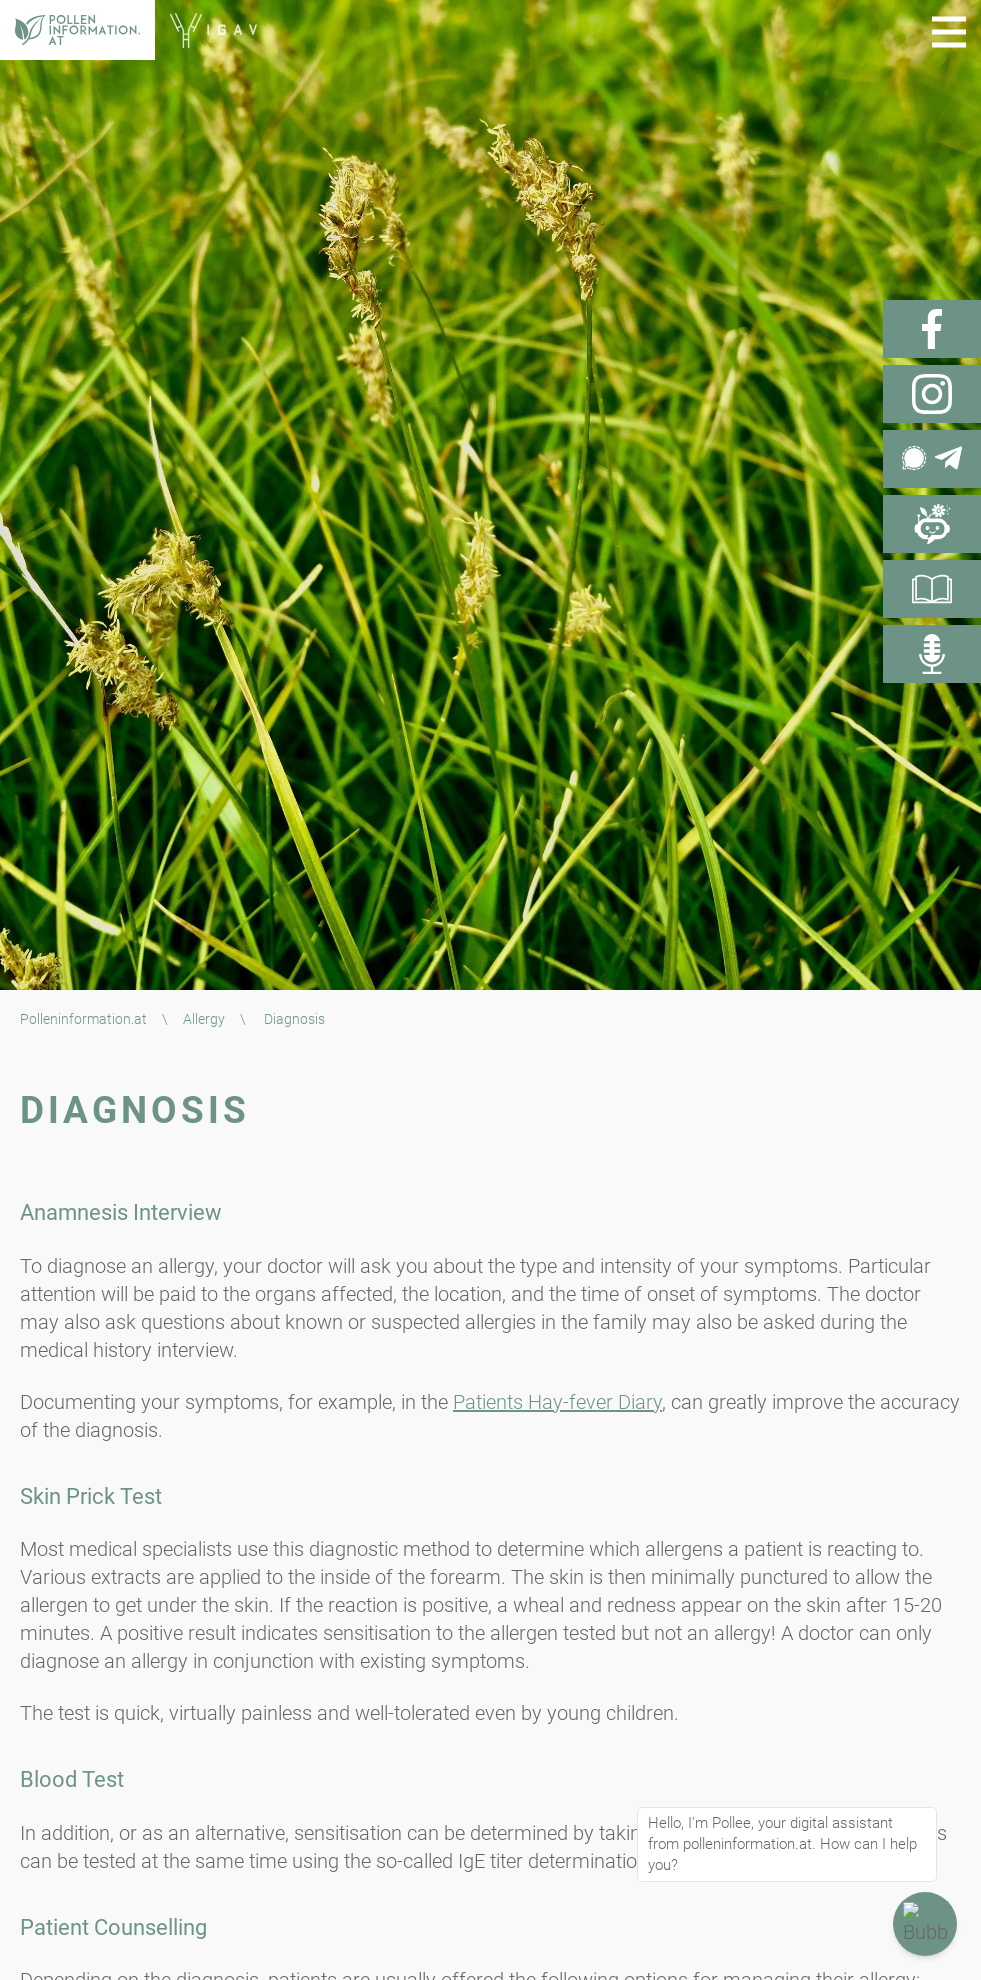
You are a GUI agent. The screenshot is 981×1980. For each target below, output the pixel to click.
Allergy (204, 1019)
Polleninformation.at (83, 1019)
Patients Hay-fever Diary (557, 1402)
